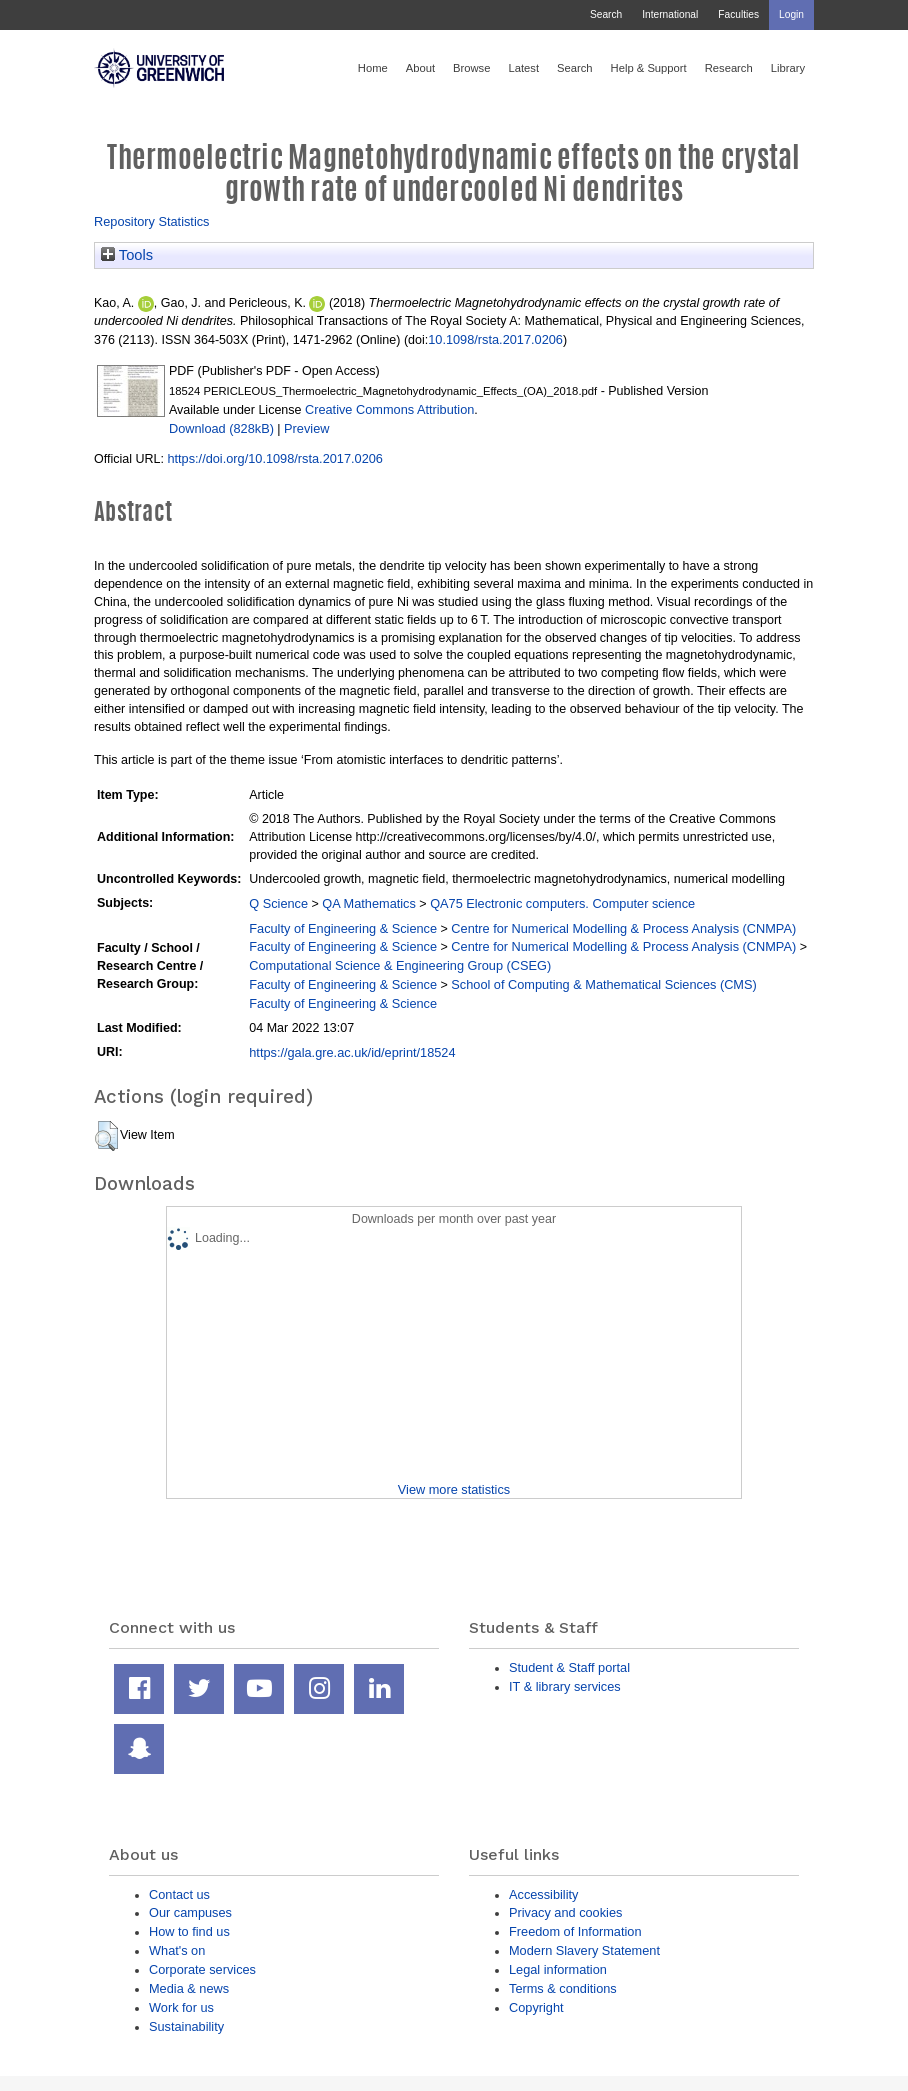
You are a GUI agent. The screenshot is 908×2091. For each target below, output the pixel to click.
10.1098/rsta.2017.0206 (495, 339)
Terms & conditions (563, 1988)
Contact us (179, 1894)
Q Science (278, 903)
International (670, 14)
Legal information (558, 1969)
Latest (523, 68)
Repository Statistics (152, 221)
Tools (127, 255)
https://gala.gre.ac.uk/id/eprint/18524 (352, 1052)
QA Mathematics (369, 903)
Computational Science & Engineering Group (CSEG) (400, 965)
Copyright (536, 2007)
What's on (177, 1950)
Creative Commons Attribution (389, 409)
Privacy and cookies (565, 1912)
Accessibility (543, 1894)
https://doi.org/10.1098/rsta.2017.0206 (275, 458)
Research (729, 68)
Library (788, 68)
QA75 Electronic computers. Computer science (562, 903)
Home (373, 68)
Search (606, 14)
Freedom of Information (575, 1931)
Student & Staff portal (569, 1667)
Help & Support (649, 68)
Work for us (181, 2007)
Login (791, 14)
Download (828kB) (221, 428)
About (420, 68)
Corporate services (202, 1969)
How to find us (189, 1931)
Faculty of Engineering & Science (343, 928)
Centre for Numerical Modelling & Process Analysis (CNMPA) (623, 928)
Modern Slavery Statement (584, 1950)
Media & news (189, 1988)
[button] (106, 1136)
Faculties (738, 14)
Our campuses (190, 1912)
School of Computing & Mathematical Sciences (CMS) (603, 984)
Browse (471, 68)
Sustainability (186, 2026)
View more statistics (454, 1489)
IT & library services (565, 1686)
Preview (306, 428)
